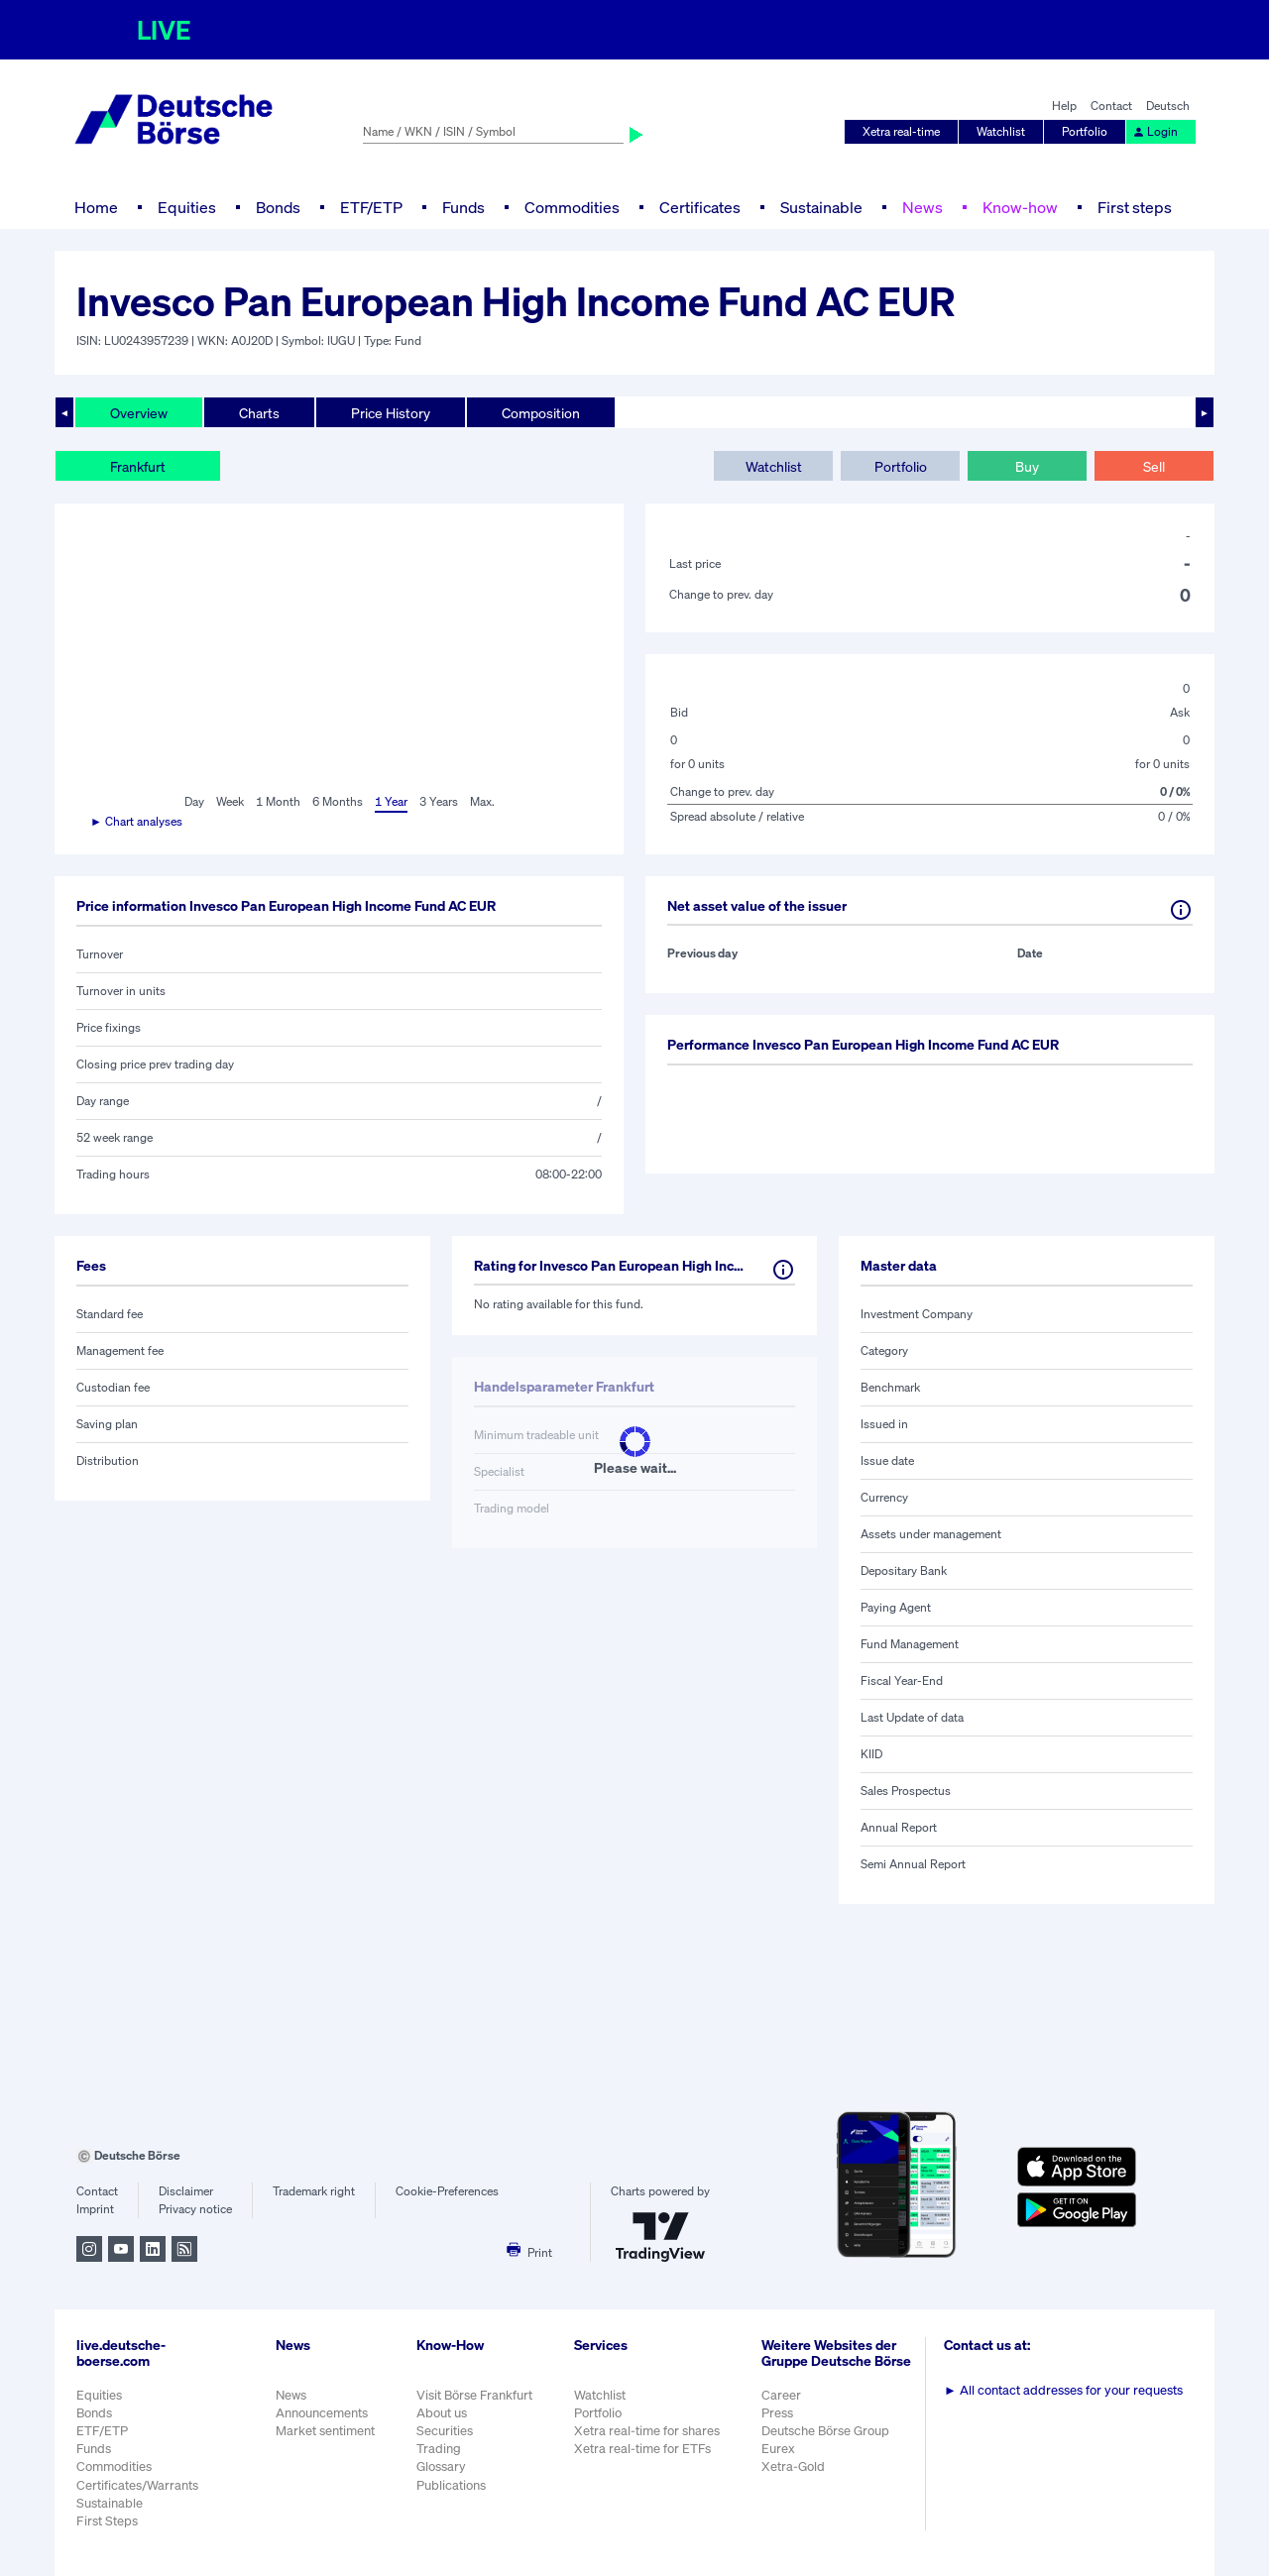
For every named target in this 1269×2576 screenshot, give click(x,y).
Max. (482, 801)
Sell (1154, 466)
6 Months (337, 801)
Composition (541, 412)
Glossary (441, 2466)
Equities (187, 207)
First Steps (107, 2521)
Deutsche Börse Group (825, 2430)
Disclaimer (186, 2191)
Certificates (700, 207)
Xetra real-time (901, 131)
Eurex (778, 2448)
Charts (259, 412)
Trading (438, 2448)
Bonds (278, 207)
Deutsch (1168, 105)
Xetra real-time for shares (647, 2430)
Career (781, 2395)
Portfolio (1084, 131)
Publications (451, 2485)
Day (194, 801)
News (922, 207)
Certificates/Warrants (137, 2485)
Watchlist (1001, 131)
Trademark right (314, 2191)
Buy (1027, 466)
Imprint (95, 2208)
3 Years (438, 801)
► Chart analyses (136, 821)
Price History (390, 412)
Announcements (322, 2413)
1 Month (278, 801)
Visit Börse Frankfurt (474, 2395)
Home (96, 207)
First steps (1134, 207)
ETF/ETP (371, 207)
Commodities (572, 207)
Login (1155, 131)
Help (1064, 105)
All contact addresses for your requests (1063, 2390)
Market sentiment (325, 2430)
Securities (444, 2430)
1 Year (391, 801)
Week (230, 801)
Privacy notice (195, 2208)
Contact (1111, 105)
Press (777, 2413)
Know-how (1020, 207)
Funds (463, 207)
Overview (139, 412)
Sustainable (821, 207)
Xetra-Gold (793, 2466)
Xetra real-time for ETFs (642, 2448)
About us (441, 2413)
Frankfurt (138, 466)
